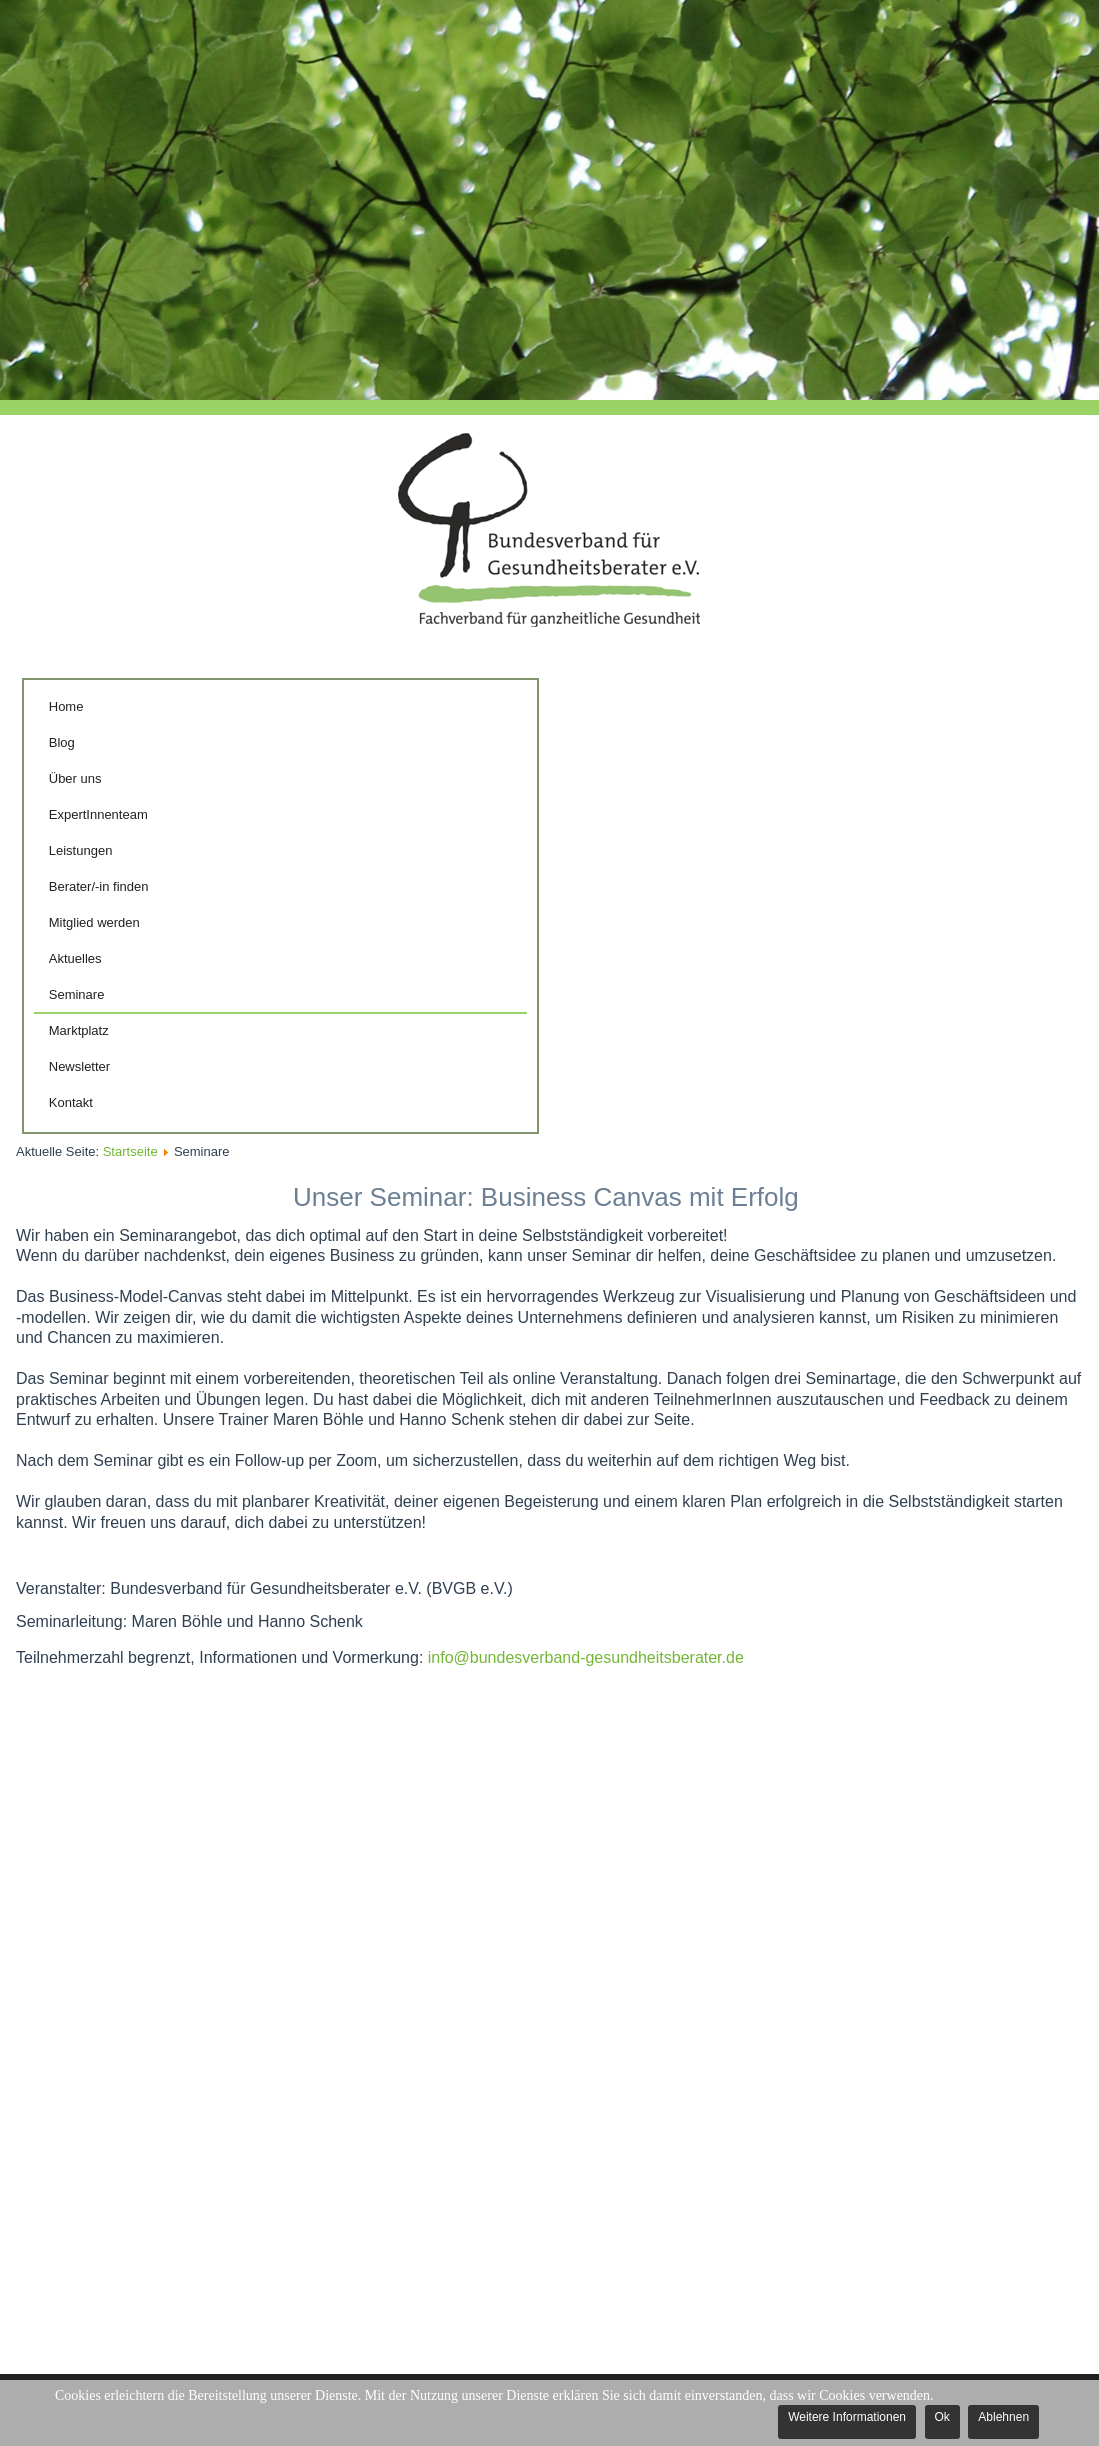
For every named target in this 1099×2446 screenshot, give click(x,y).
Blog (62, 742)
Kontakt (71, 1102)
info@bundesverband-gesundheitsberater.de (586, 1657)
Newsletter (79, 1066)
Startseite (130, 1151)
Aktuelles (75, 958)
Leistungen (81, 850)
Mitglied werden (94, 922)
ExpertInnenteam (98, 814)
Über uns (75, 778)
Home (66, 706)
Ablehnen (1003, 2417)
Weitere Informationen (847, 2417)
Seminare (77, 994)
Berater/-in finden (99, 886)
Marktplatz (79, 1030)
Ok (942, 2417)
